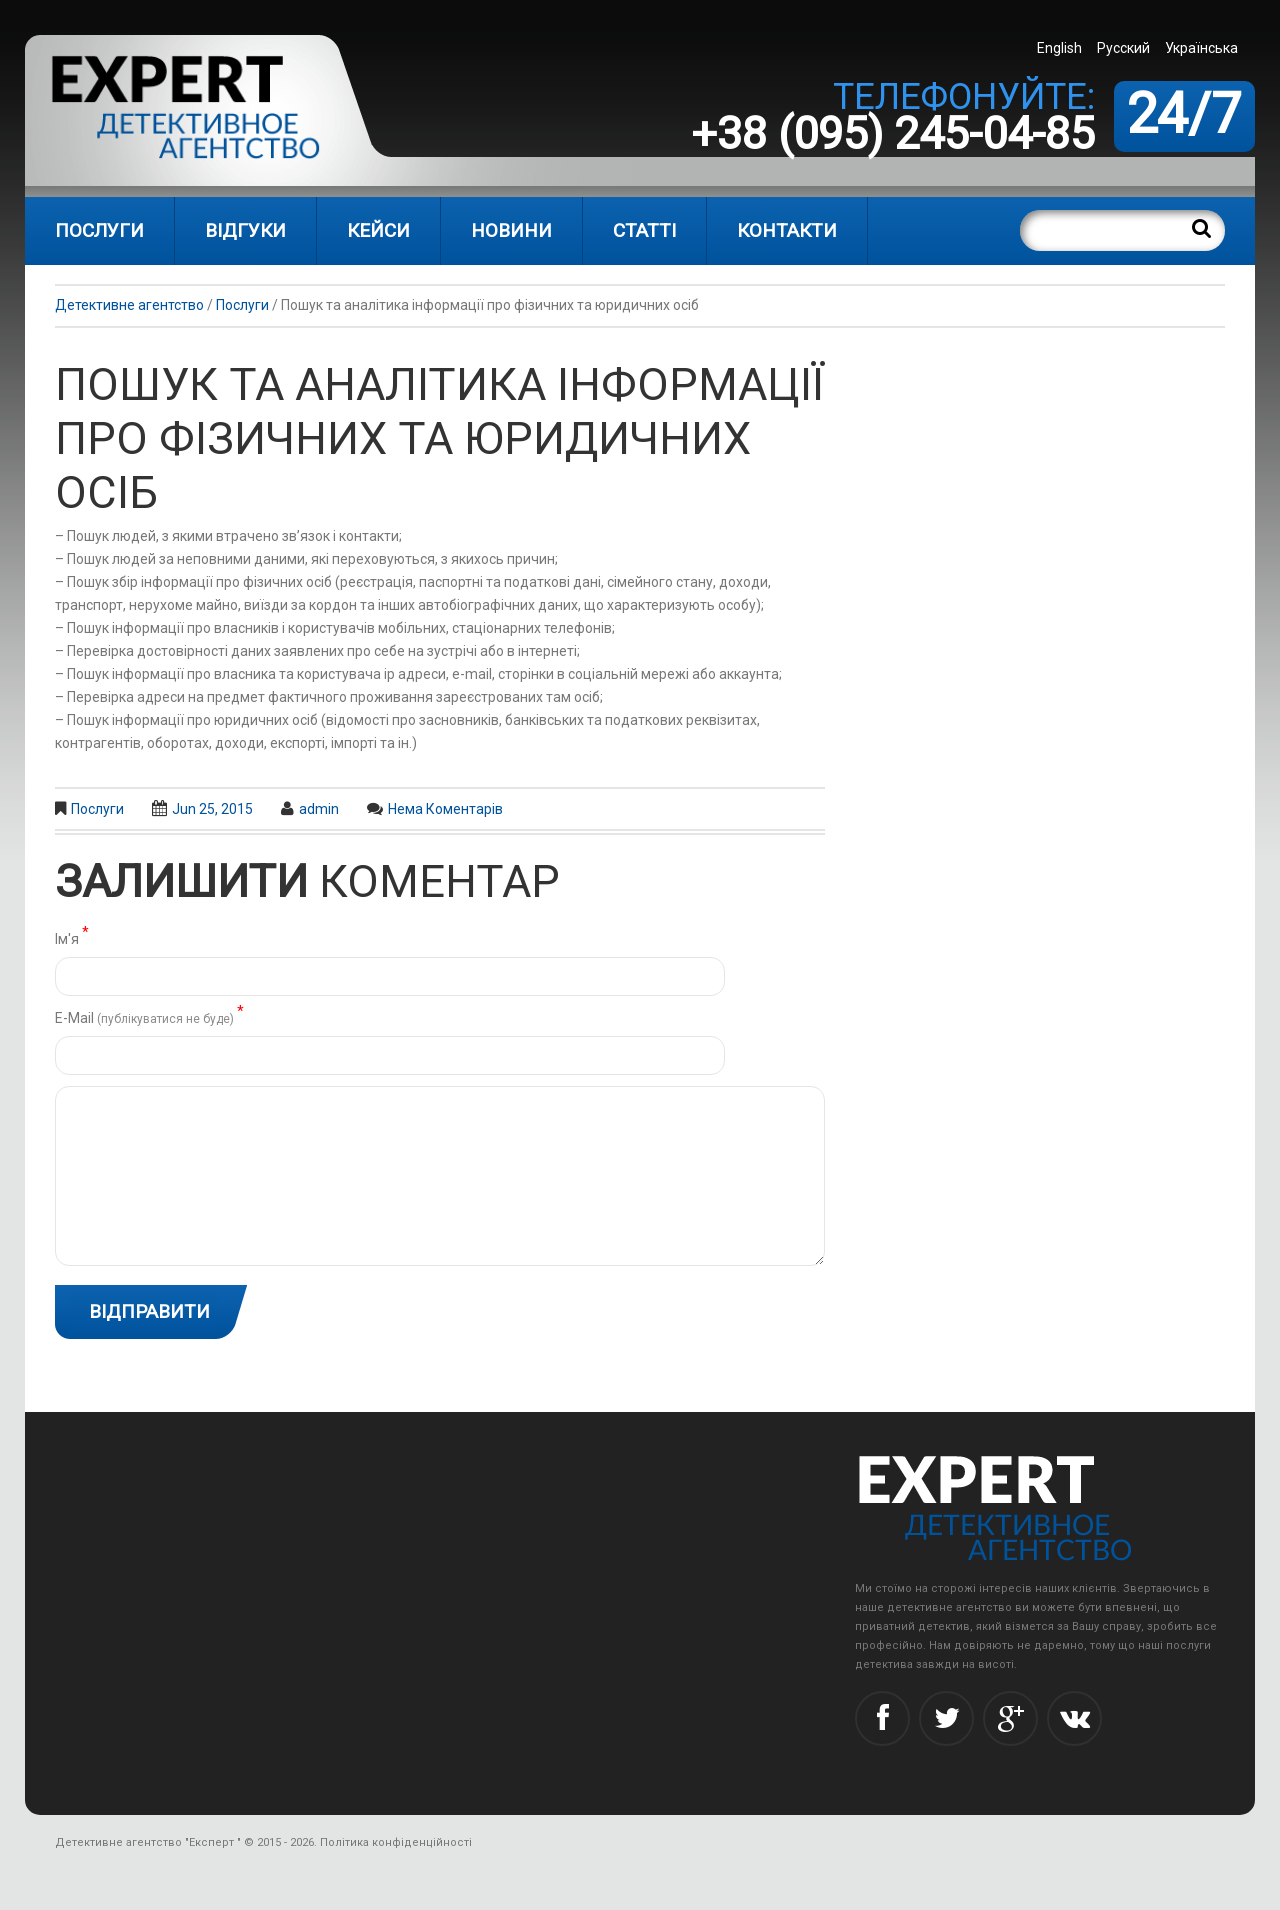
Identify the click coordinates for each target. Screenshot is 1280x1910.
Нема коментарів (445, 809)
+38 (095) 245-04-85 (893, 133)
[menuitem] (1062, 47)
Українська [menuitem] (1201, 48)
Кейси (378, 230)
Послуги (99, 230)
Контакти (787, 230)
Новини (511, 230)
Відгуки (245, 230)
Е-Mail (149, 1016)
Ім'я (72, 937)
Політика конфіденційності (396, 1842)
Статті (644, 230)
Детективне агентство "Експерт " (148, 1842)
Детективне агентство (129, 305)
